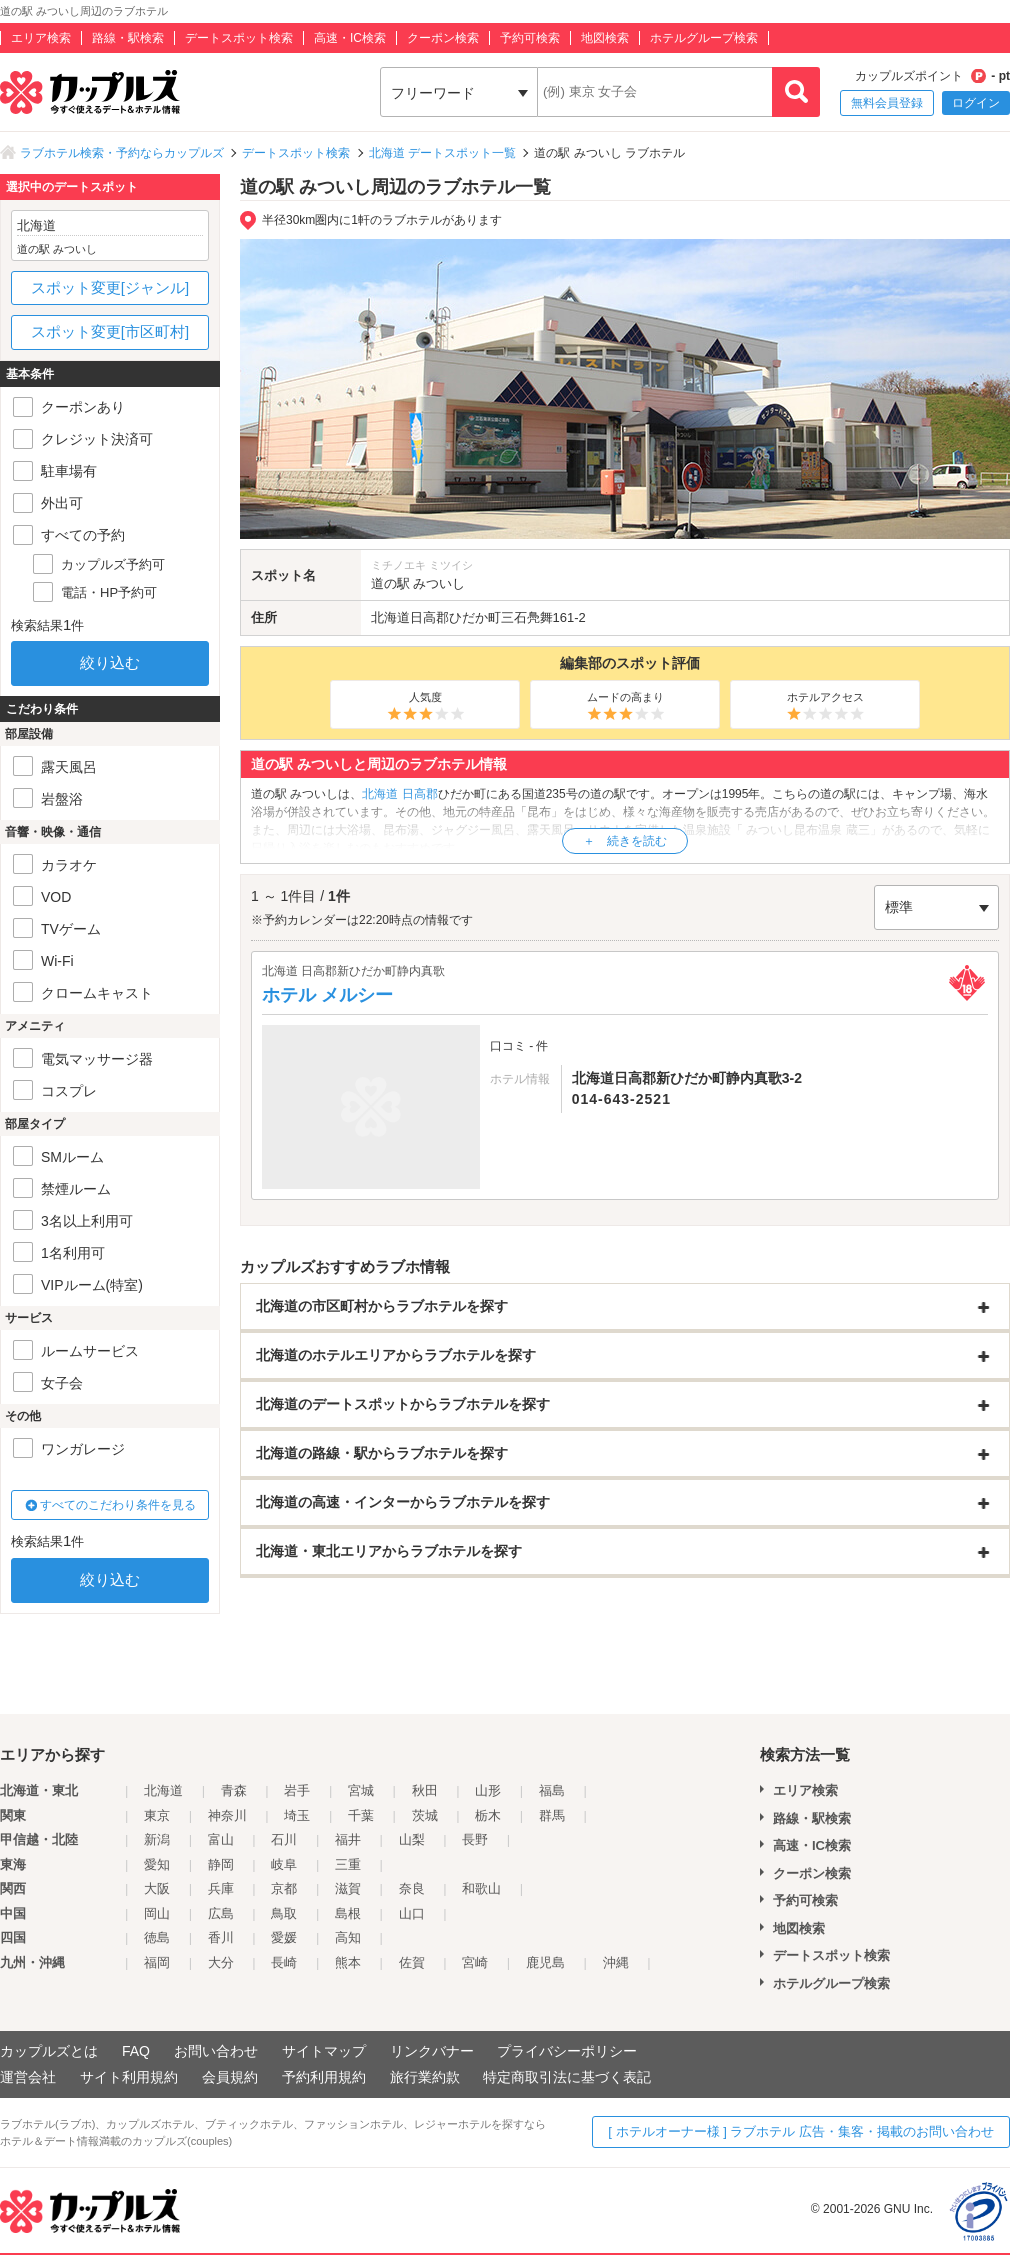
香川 (221, 1937)
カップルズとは (49, 2051)
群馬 (552, 1815)
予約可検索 (530, 38)
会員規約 (230, 2077)
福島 (552, 1790)
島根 (348, 1913)
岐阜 (284, 1864)
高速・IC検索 (350, 38)
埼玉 (297, 1815)
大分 (221, 1962)
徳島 (157, 1937)
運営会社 (28, 2077)
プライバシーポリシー (567, 2051)
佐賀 (412, 1962)
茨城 (425, 1815)
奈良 (412, 1888)
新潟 (157, 1839)
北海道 (390, 617)
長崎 (284, 1962)
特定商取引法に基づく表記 (567, 2077)
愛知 (157, 1864)
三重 (348, 1864)
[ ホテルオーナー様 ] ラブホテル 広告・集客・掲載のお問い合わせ (801, 2131)
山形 (488, 1790)
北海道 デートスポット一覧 (442, 153)
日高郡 (429, 617)
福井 (348, 1839)
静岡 (221, 1864)
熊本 (348, 1962)
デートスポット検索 (239, 38)
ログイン (976, 103)
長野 (475, 1839)
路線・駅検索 (128, 38)
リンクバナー (432, 2051)
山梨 (412, 1839)
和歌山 (481, 1888)
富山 (221, 1839)
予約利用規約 (324, 2077)
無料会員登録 (887, 103)
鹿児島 (545, 1962)
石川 (284, 1839)
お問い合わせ (216, 2051)
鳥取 (284, 1913)
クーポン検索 (443, 38)
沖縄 (616, 1962)
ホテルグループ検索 (704, 38)
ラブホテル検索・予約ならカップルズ (122, 153)
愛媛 (284, 1937)
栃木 (488, 1815)
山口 (412, 1913)
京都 (284, 1888)
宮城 (361, 1790)
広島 (221, 1913)
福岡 (157, 1962)
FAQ (136, 2051)
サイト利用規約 (129, 2077)
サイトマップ (324, 2051)
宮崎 (475, 1962)
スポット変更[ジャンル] (110, 287)
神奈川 (227, 1815)
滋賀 (348, 1888)
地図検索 (605, 38)
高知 (348, 1937)
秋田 (425, 1790)
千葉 (361, 1815)
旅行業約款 (425, 2077)
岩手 (297, 1790)
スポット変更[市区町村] (110, 331)
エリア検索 (41, 38)
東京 (157, 1815)
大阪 (157, 1888)
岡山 (157, 1913)
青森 (234, 1790)
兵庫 (221, 1888)
